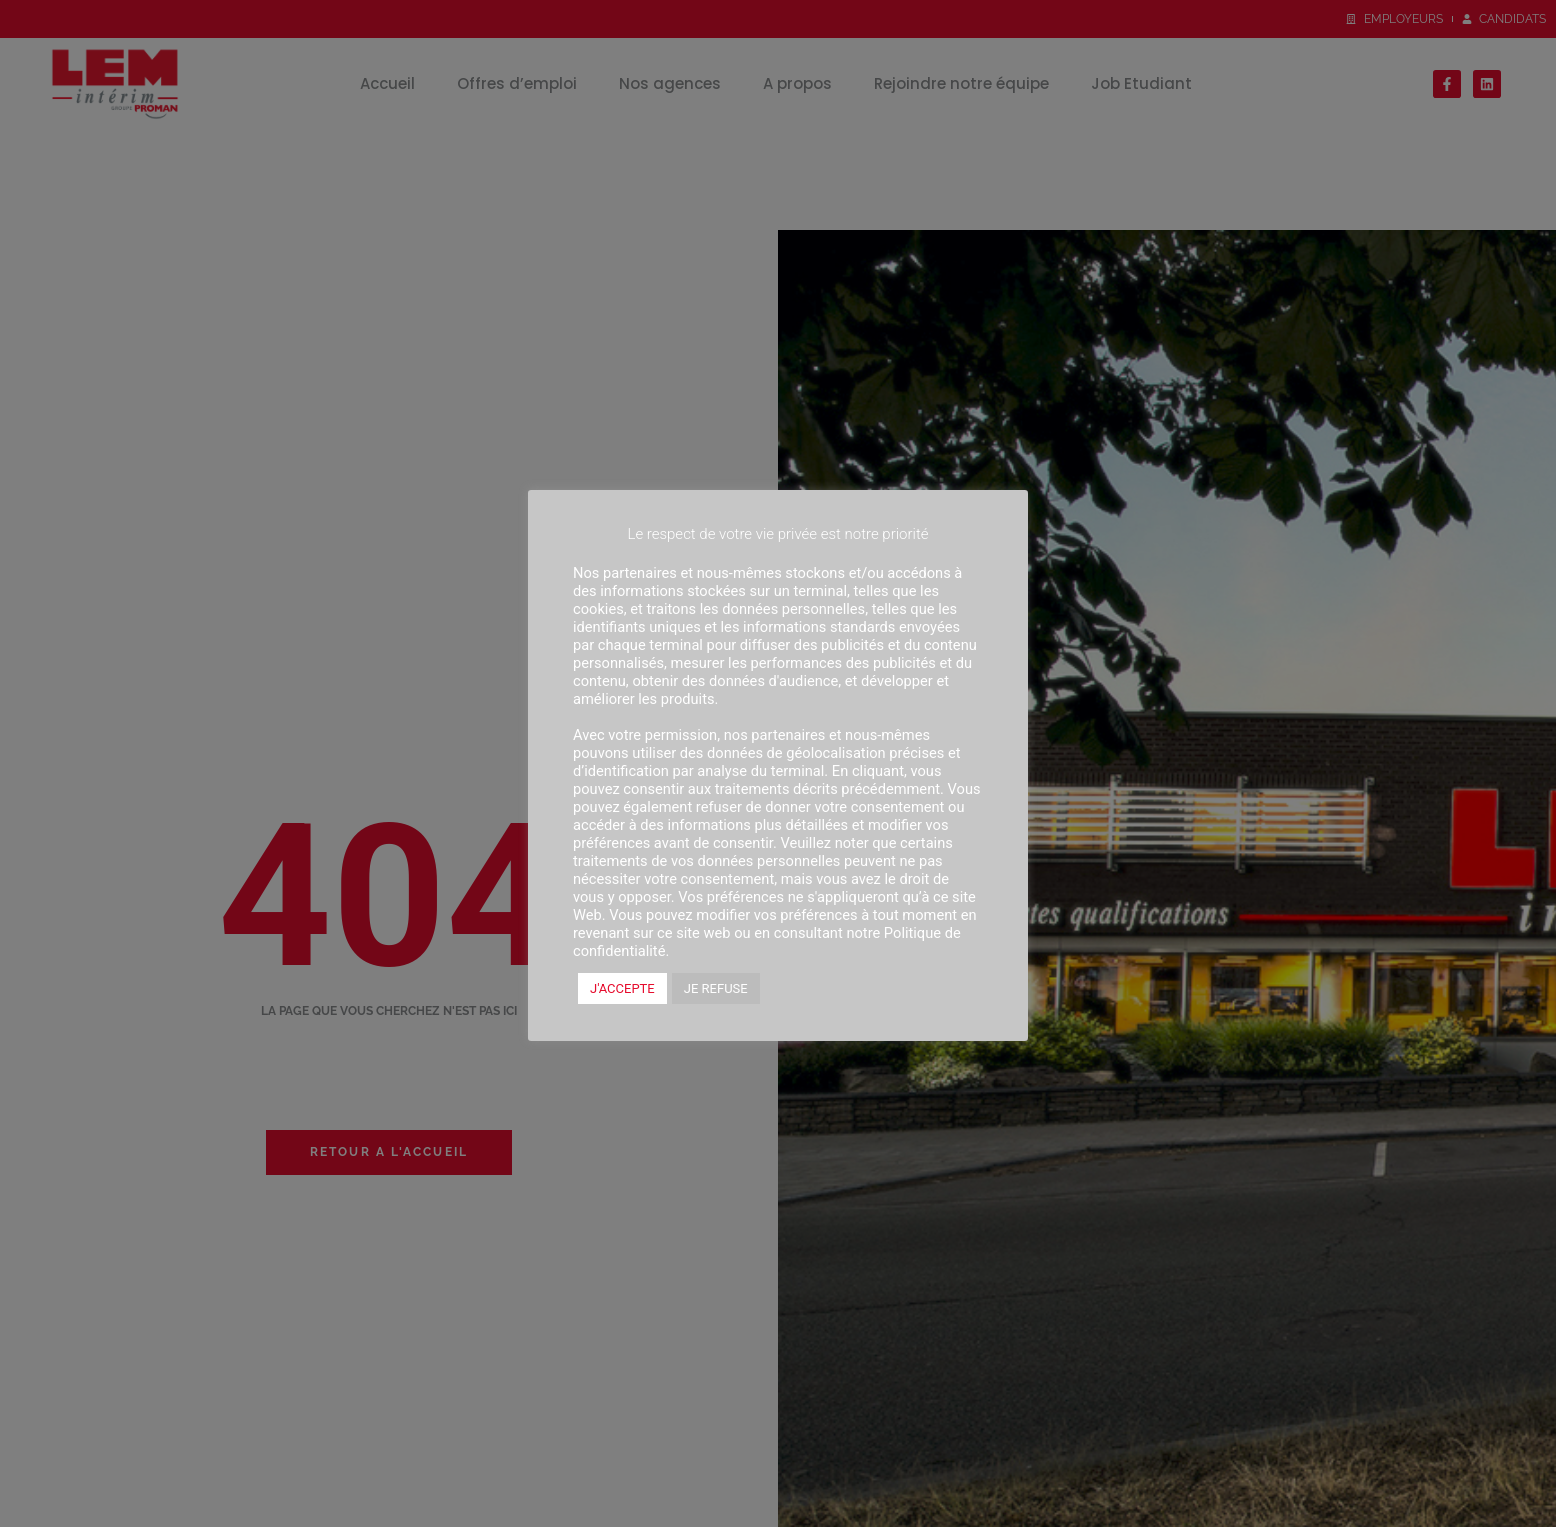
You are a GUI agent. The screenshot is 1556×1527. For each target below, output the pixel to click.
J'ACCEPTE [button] (622, 988)
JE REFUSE (716, 988)
